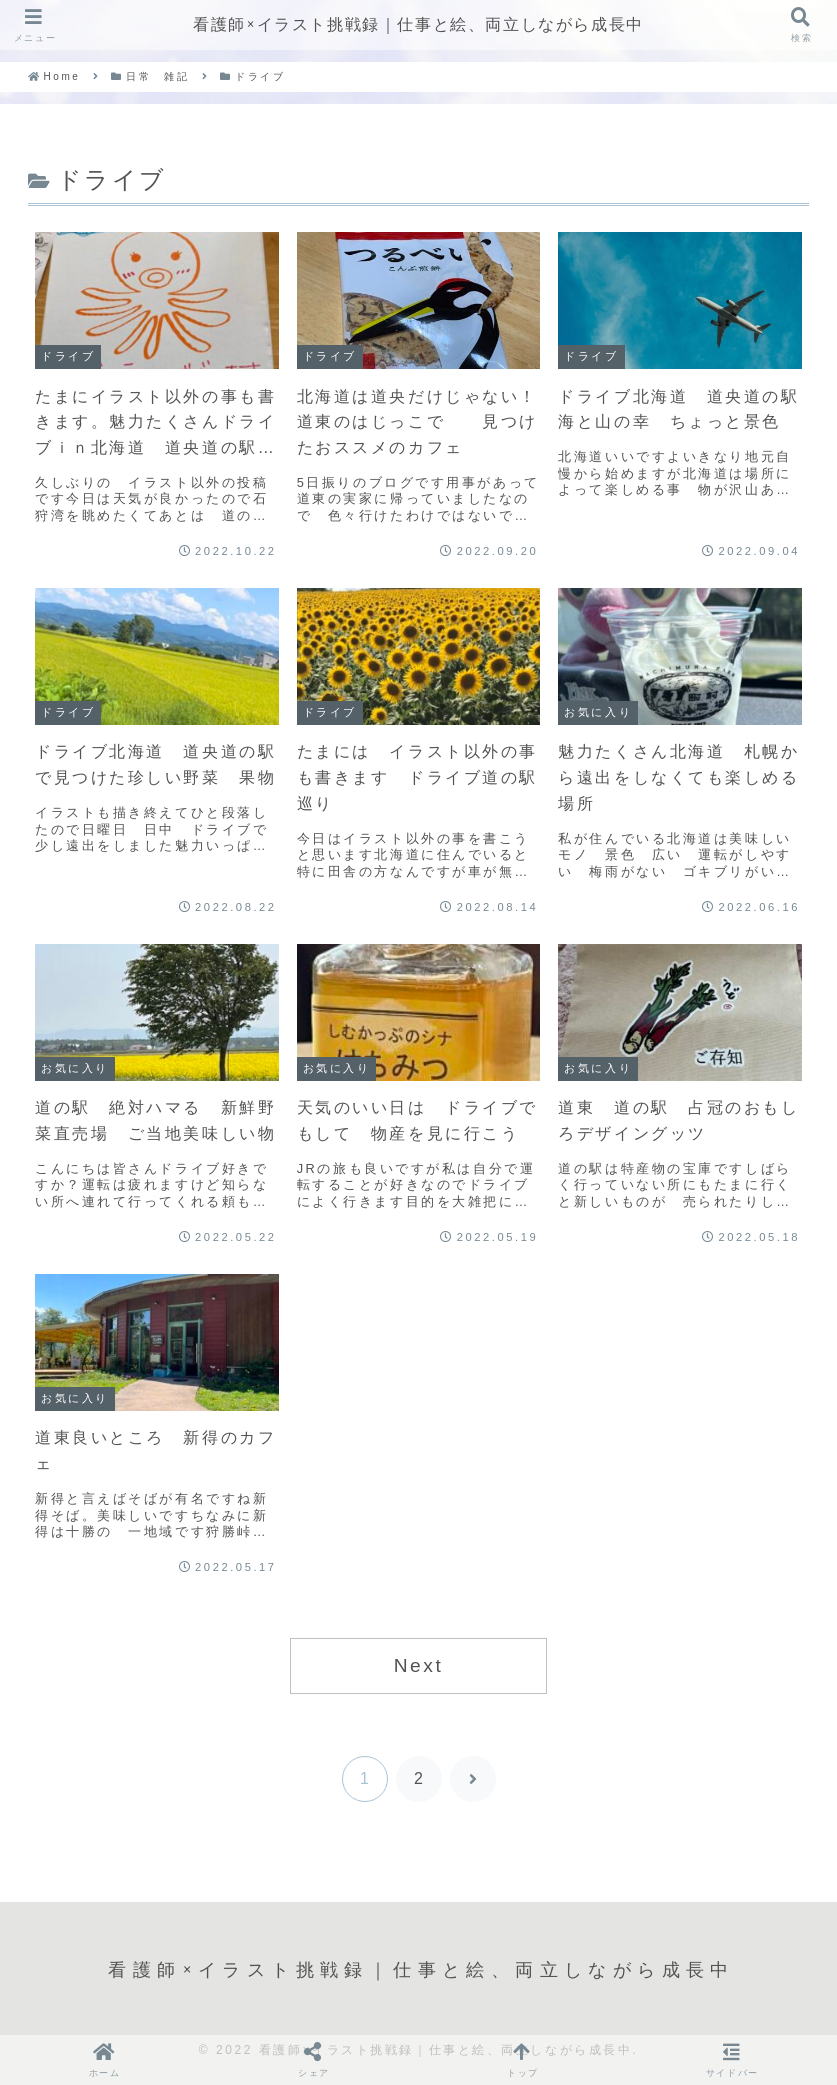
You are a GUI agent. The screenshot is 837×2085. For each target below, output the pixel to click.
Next (419, 1665)
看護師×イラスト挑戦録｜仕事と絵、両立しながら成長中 (418, 24)
